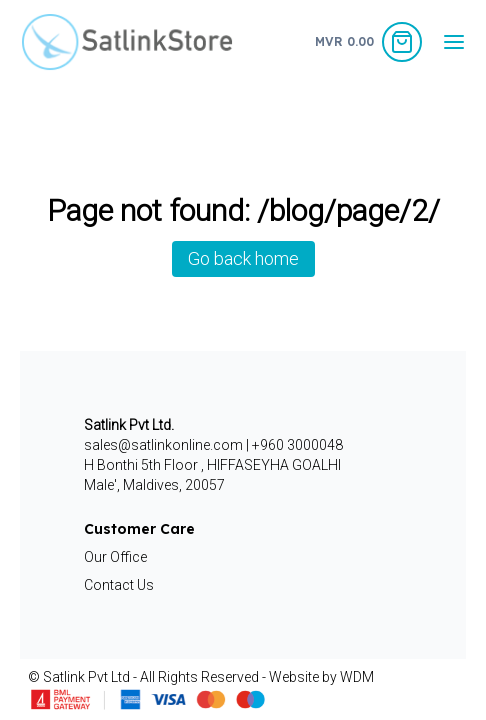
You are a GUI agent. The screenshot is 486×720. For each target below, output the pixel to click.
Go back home (243, 258)
